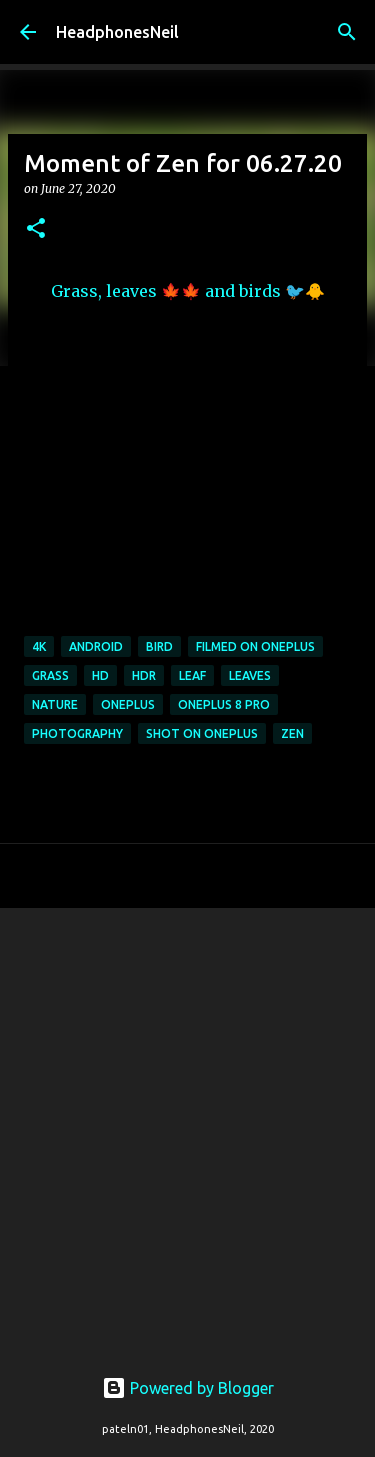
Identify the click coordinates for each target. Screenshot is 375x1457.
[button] (36, 229)
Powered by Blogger (188, 1388)
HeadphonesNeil (117, 32)
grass (50, 675)
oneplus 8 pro (224, 704)
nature (55, 704)
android (96, 646)
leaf (192, 675)
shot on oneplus (202, 733)
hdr (144, 675)
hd (100, 675)
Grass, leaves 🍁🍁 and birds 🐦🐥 (188, 291)
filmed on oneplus (255, 646)
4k (39, 646)
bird (159, 646)
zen (292, 733)
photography (77, 733)
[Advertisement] (187, 1125)
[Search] (347, 32)
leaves (250, 675)
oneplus (128, 704)
